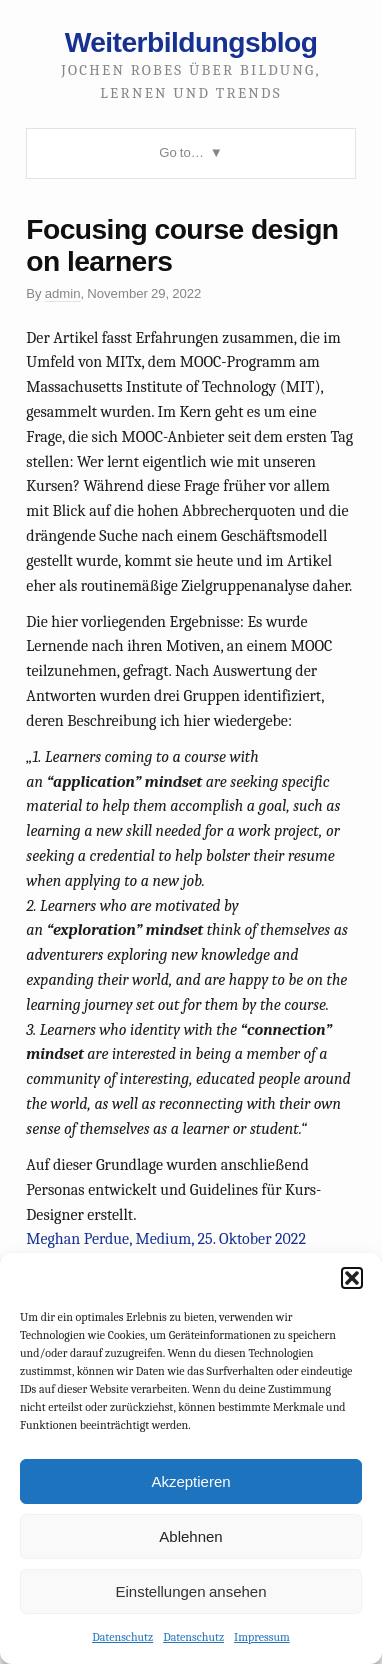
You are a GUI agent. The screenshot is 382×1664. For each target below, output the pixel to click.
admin (63, 293)
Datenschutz (122, 1637)
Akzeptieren (190, 1481)
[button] (352, 1278)
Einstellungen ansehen (190, 1591)
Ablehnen (190, 1536)
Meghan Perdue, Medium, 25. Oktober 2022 (166, 1239)
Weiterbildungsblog (191, 42)
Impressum (262, 1637)
